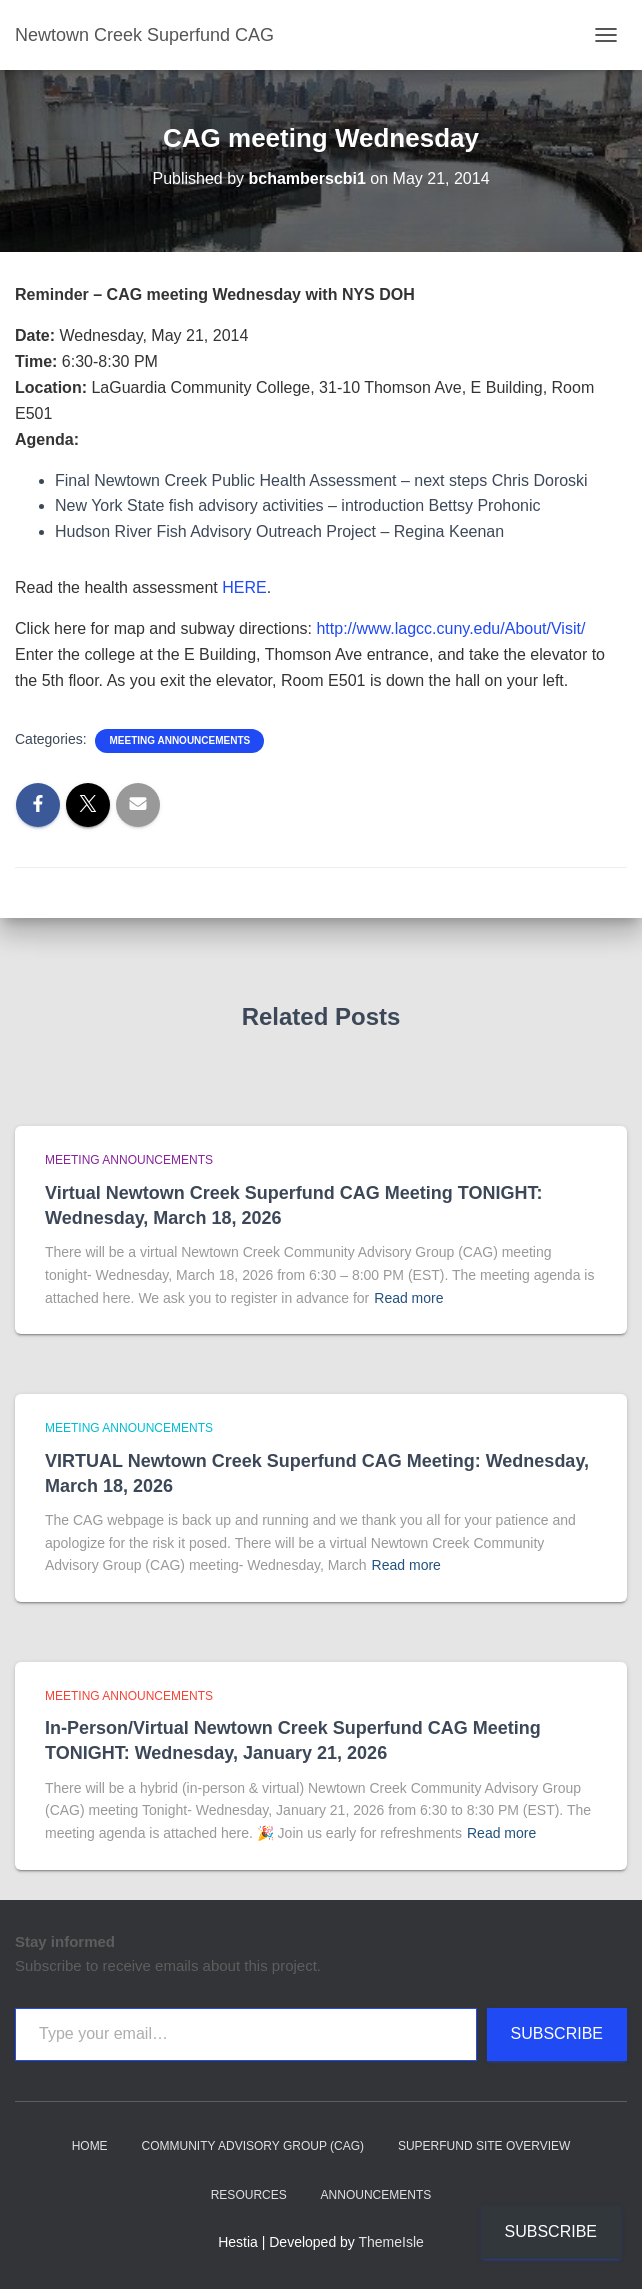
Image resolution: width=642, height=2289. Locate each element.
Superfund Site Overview (484, 2146)
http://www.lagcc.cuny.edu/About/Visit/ (450, 628)
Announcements (376, 2195)
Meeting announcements (179, 740)
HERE (244, 587)
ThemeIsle (391, 2242)
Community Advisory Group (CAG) (253, 2146)
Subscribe (557, 2033)
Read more (408, 1298)
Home (90, 2146)
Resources (249, 2195)
